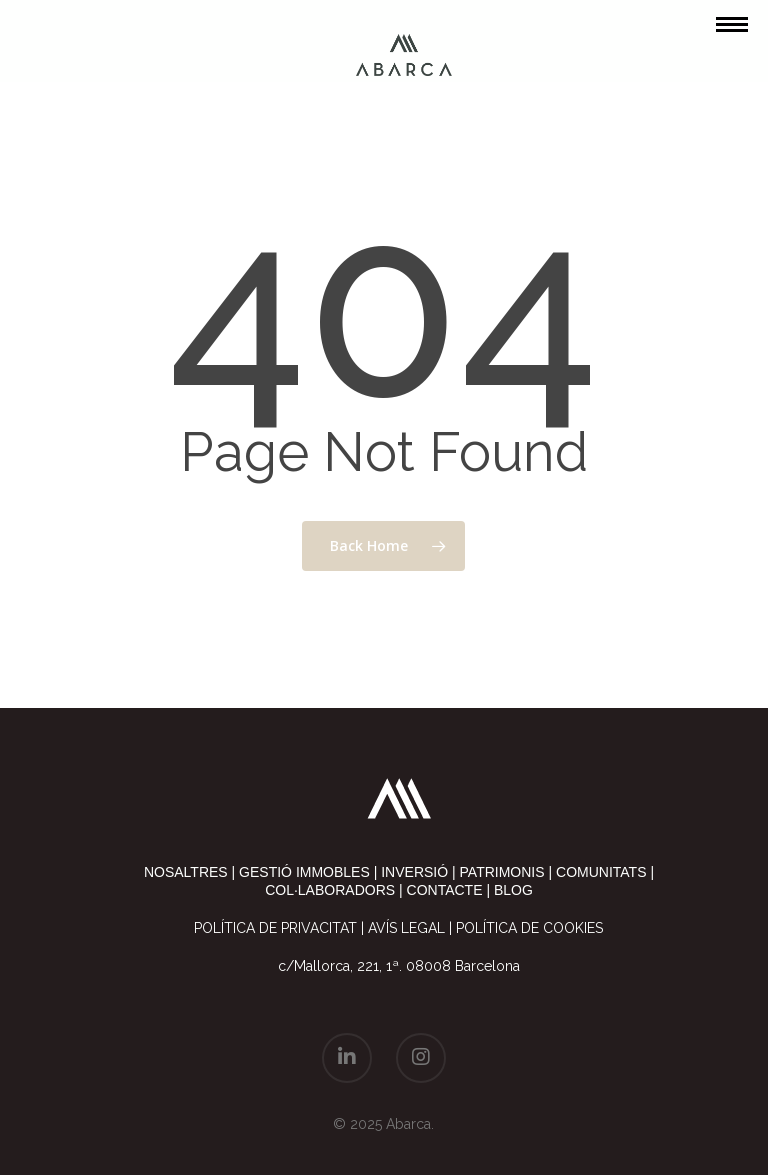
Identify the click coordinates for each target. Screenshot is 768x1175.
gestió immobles (304, 872)
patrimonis (502, 872)
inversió (414, 872)
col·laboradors (330, 890)
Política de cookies (529, 928)
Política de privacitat (275, 928)
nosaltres (186, 872)
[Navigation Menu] (732, 24)
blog (513, 890)
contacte (445, 890)
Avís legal (406, 928)
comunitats (601, 872)
